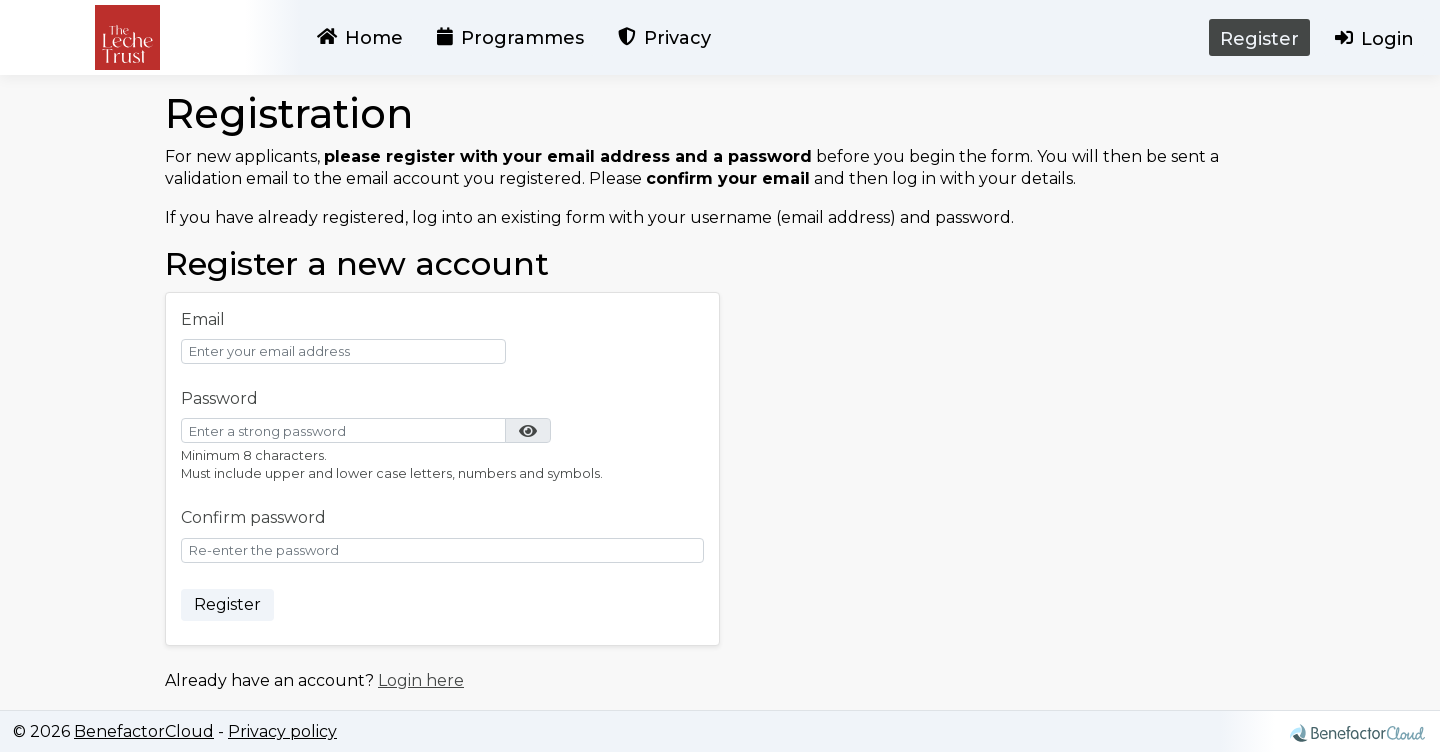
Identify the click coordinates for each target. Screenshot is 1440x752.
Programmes (510, 41)
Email (203, 319)
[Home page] (127, 37)
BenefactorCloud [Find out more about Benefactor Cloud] (144, 731)
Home (360, 41)
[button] (528, 430)
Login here (421, 680)
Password (219, 398)
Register (1259, 39)
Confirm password (253, 517)
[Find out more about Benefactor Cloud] (1357, 728)
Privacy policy (282, 731)
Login (1374, 41)
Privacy (664, 41)
